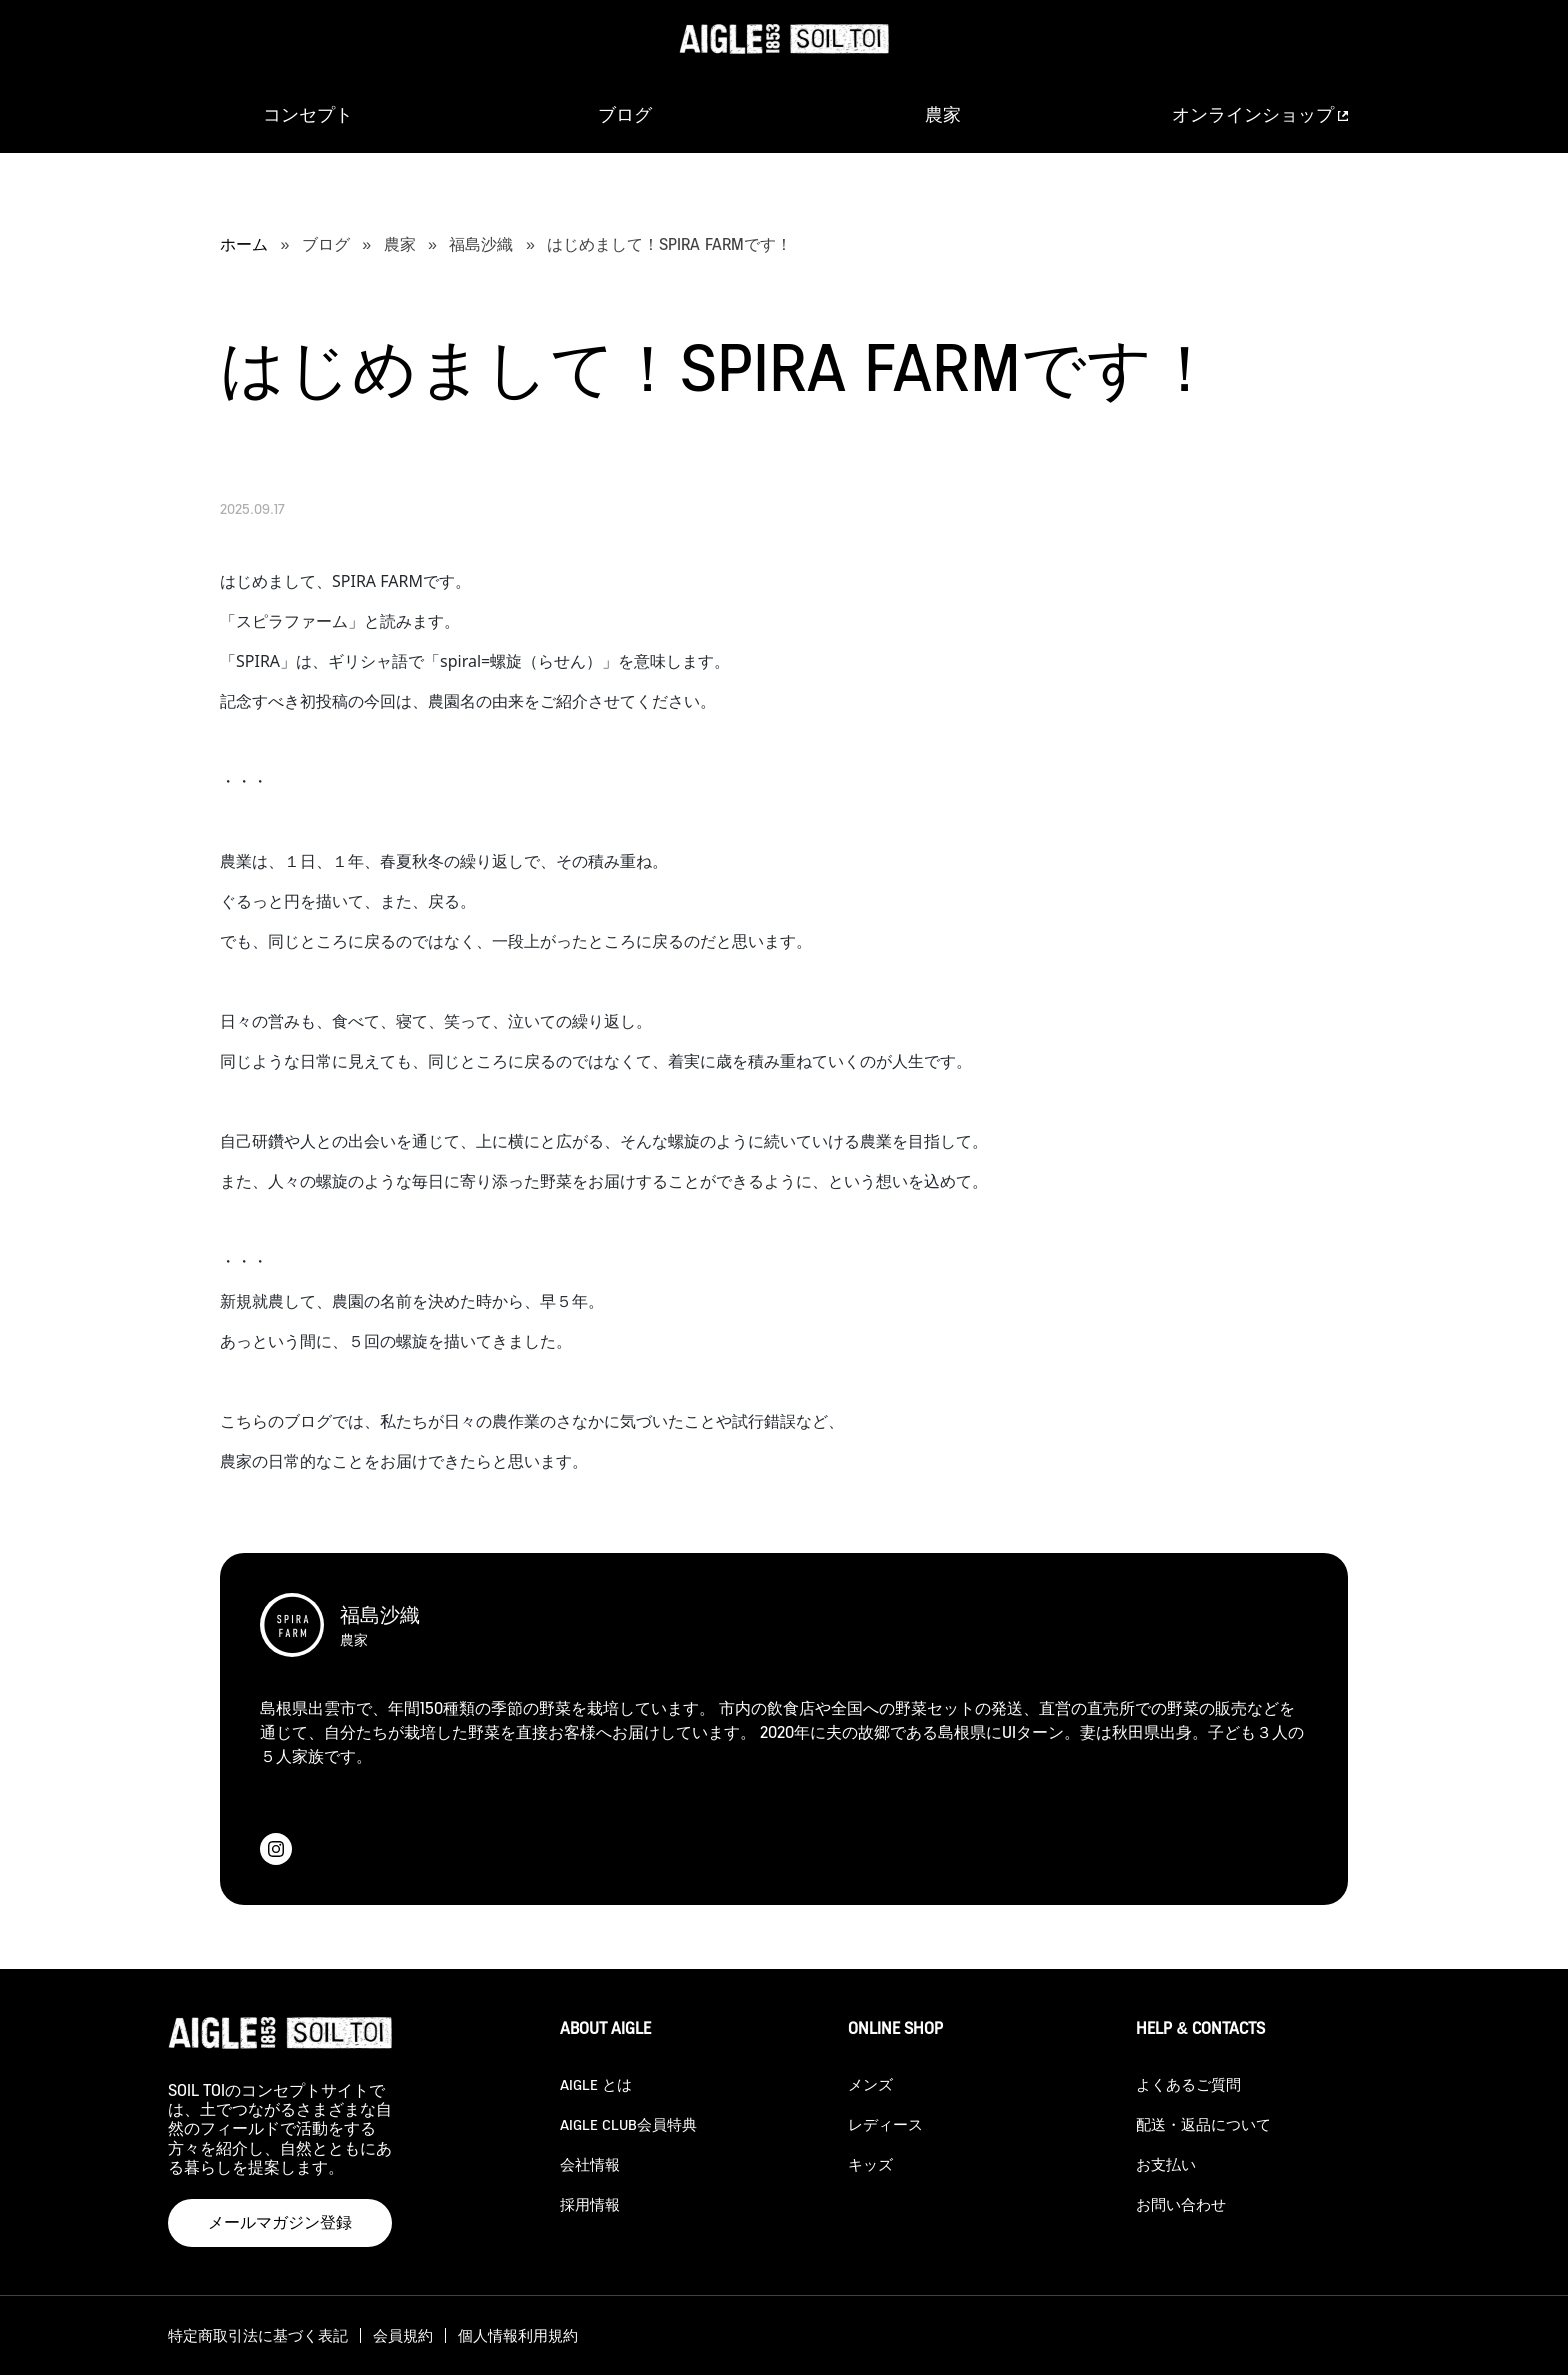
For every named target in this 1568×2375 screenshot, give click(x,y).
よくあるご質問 (1188, 2084)
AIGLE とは (596, 2084)
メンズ (870, 2084)
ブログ (625, 115)
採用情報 (590, 2204)
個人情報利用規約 (518, 2335)
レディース (885, 2124)
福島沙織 (481, 244)
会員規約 (403, 2335)
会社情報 (590, 2164)
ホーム (244, 244)
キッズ (870, 2164)
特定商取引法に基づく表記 (258, 2335)
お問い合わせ (1181, 2204)
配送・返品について (1203, 2124)
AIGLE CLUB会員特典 (628, 2124)
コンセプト (308, 115)
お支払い (1166, 2164)
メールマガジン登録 (280, 2222)
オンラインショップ (1260, 115)
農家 (943, 115)
